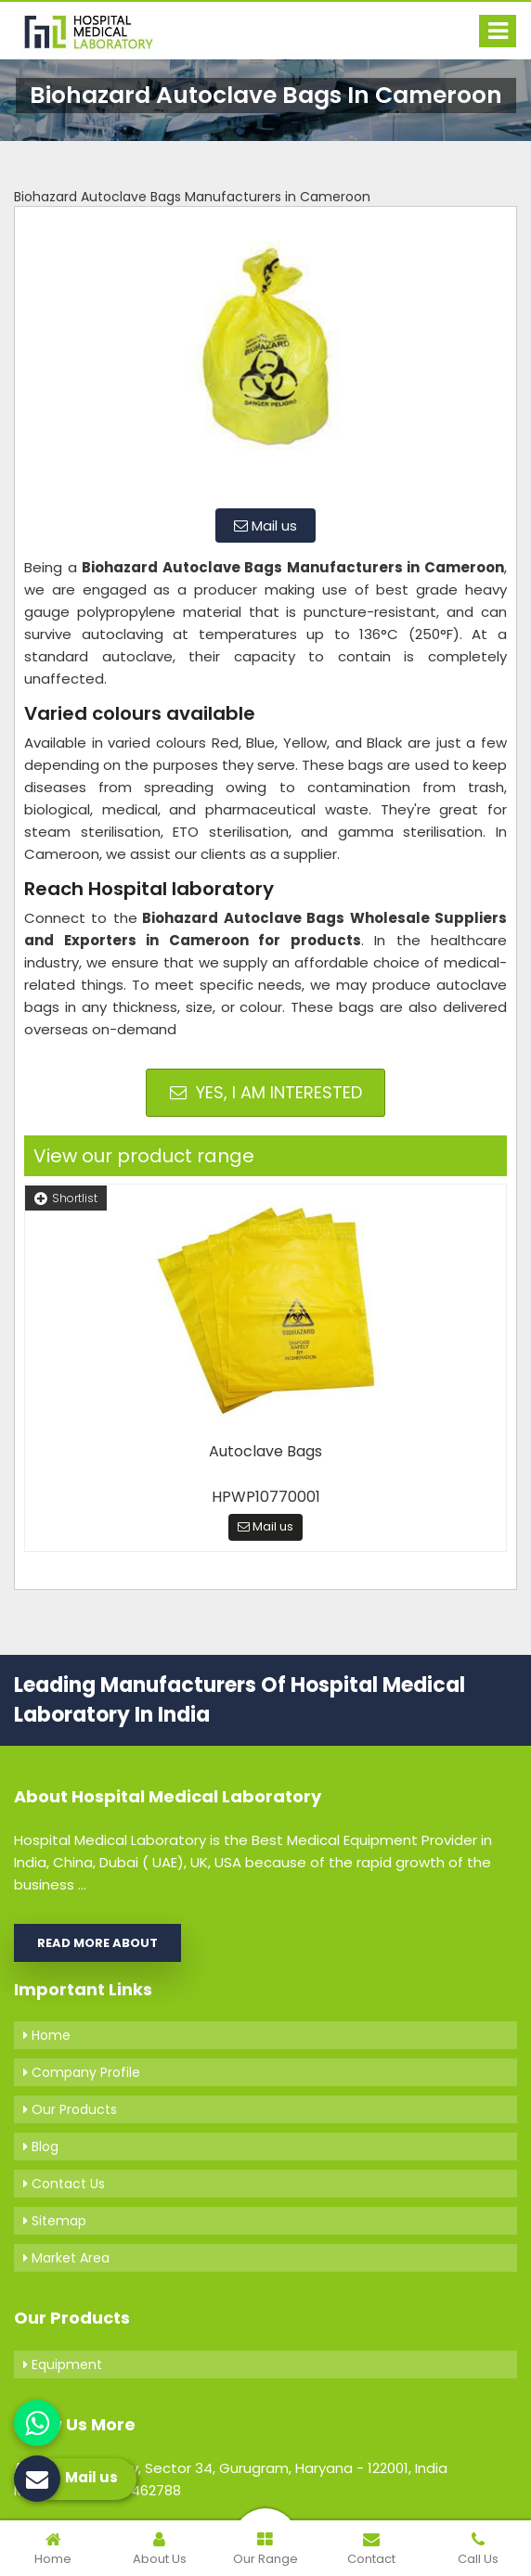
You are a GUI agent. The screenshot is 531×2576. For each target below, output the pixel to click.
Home (47, 2035)
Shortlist (65, 1198)
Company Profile (81, 2072)
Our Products (70, 2109)
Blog (40, 2146)
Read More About (97, 1943)
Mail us (265, 525)
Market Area (66, 2258)
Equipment (62, 2364)
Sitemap (54, 2220)
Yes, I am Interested (266, 1092)
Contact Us (64, 2183)
